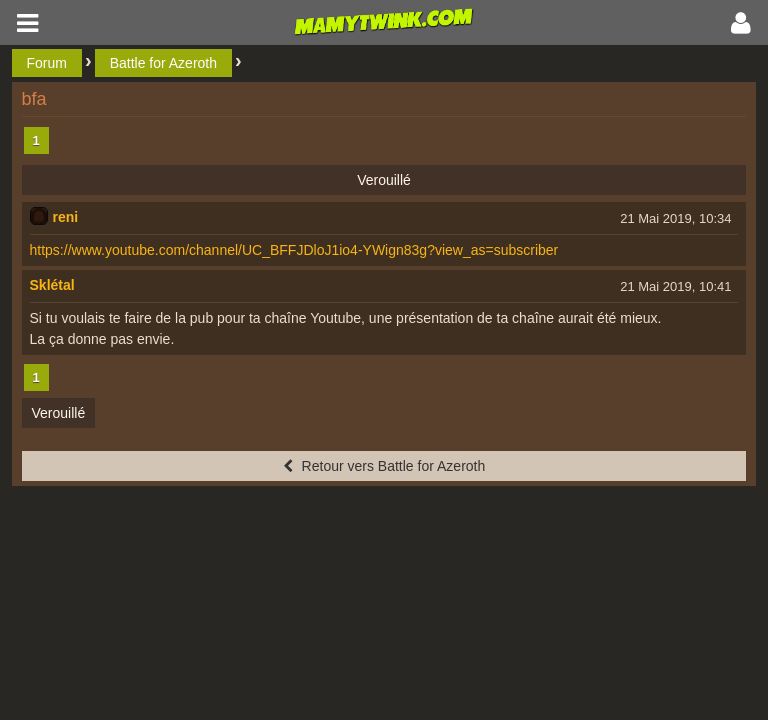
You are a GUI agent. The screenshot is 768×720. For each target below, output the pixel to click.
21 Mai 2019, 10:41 (675, 286)
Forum (47, 63)
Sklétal (52, 285)
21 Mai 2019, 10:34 (675, 218)
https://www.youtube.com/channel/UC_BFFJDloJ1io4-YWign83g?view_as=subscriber (294, 250)
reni (66, 217)
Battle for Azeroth (163, 63)
